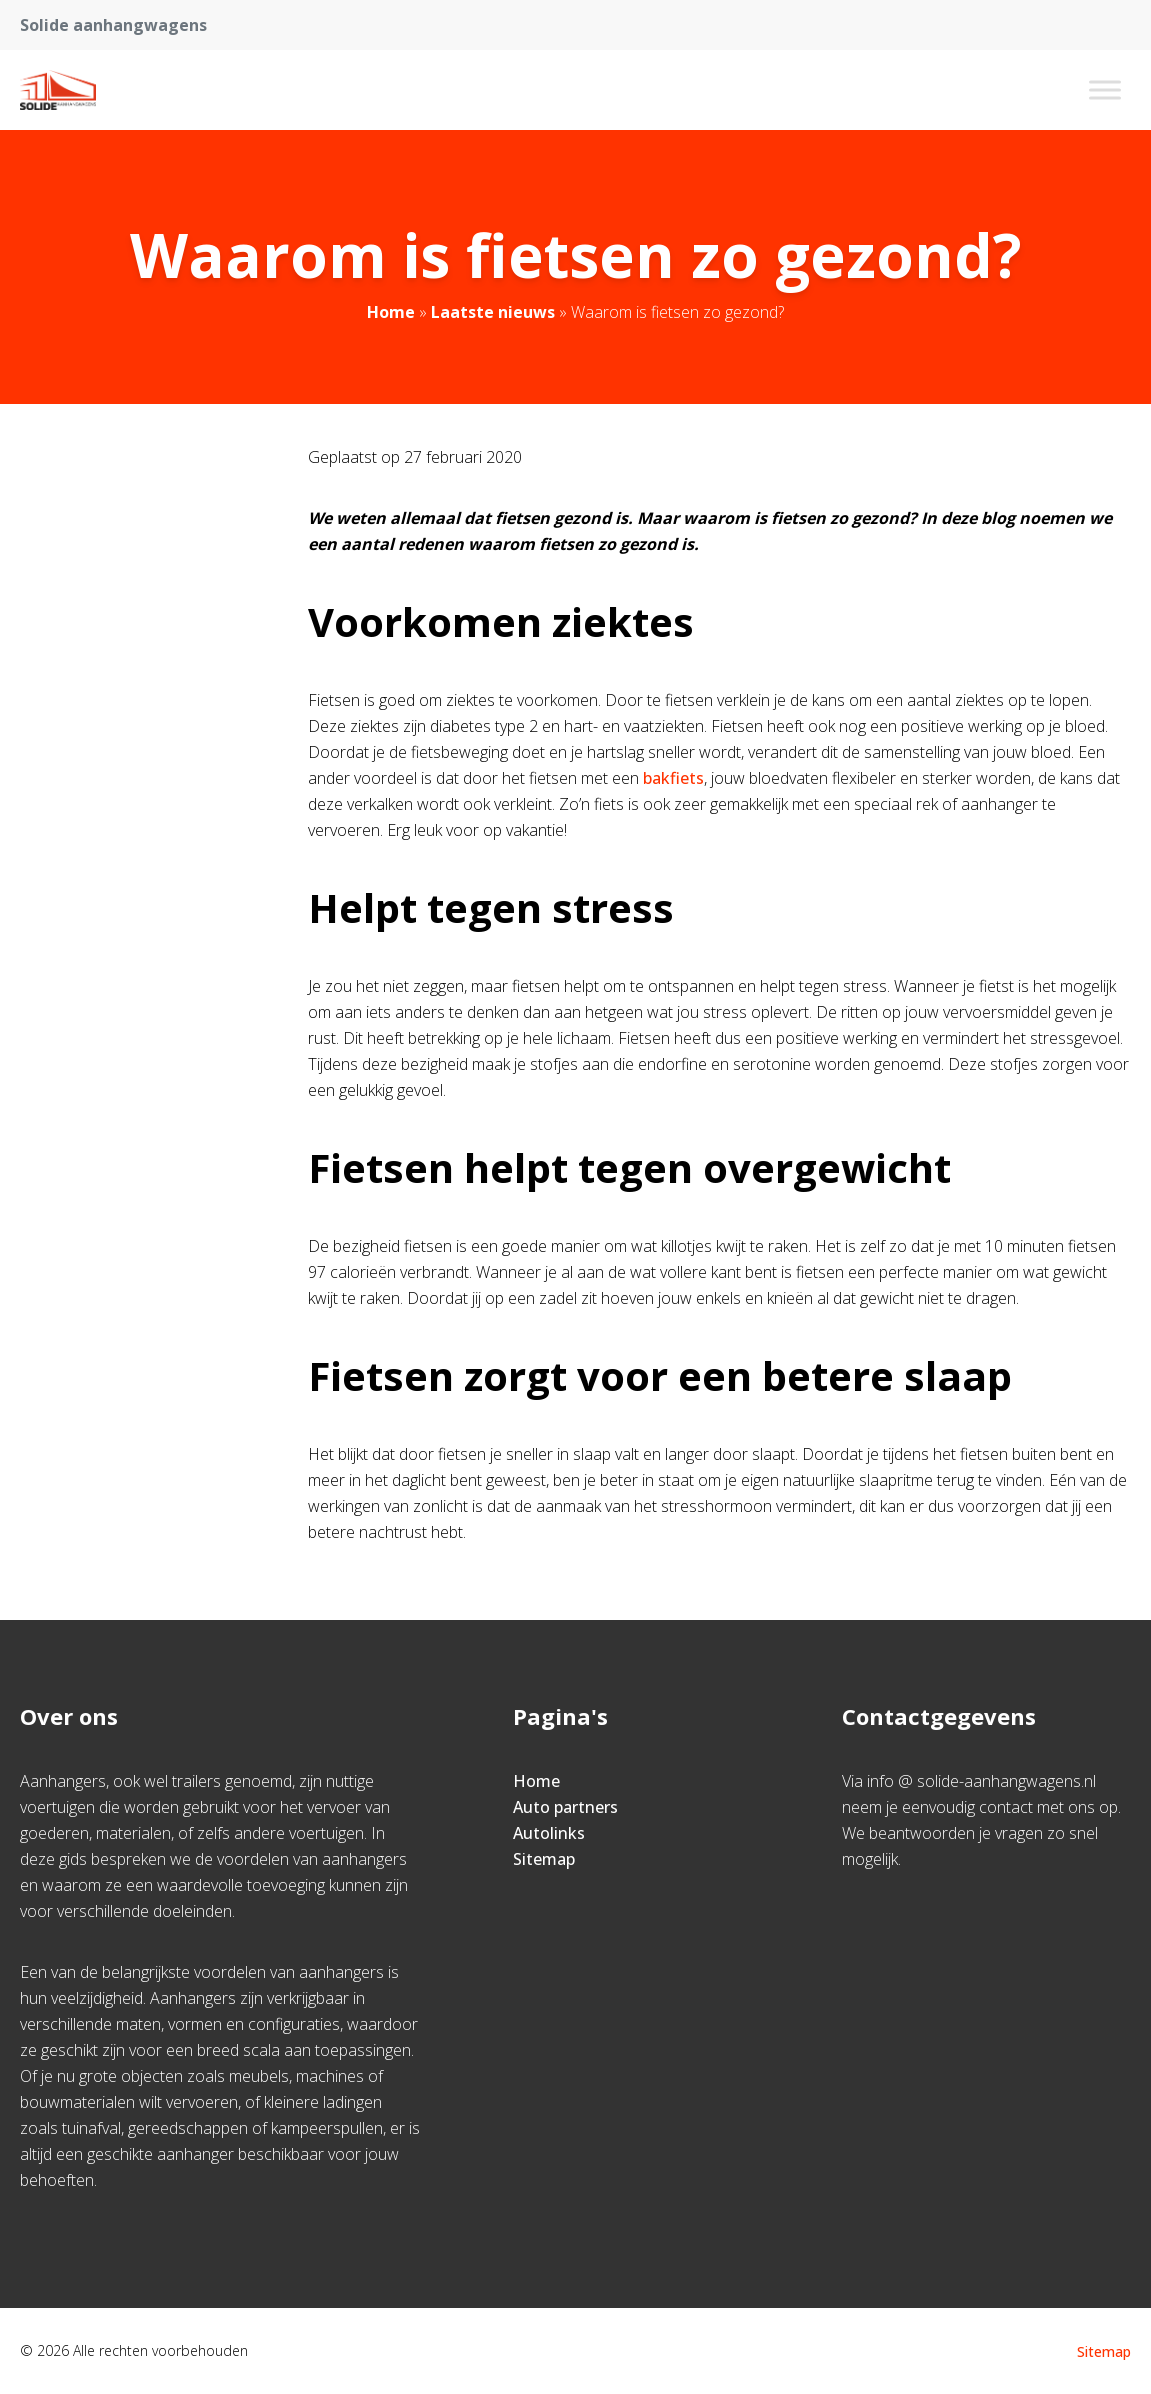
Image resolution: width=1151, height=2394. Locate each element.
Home (391, 312)
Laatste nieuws (493, 312)
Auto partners (565, 1807)
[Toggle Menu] (1105, 89)
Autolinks (549, 1833)
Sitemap (544, 1859)
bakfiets (673, 778)
